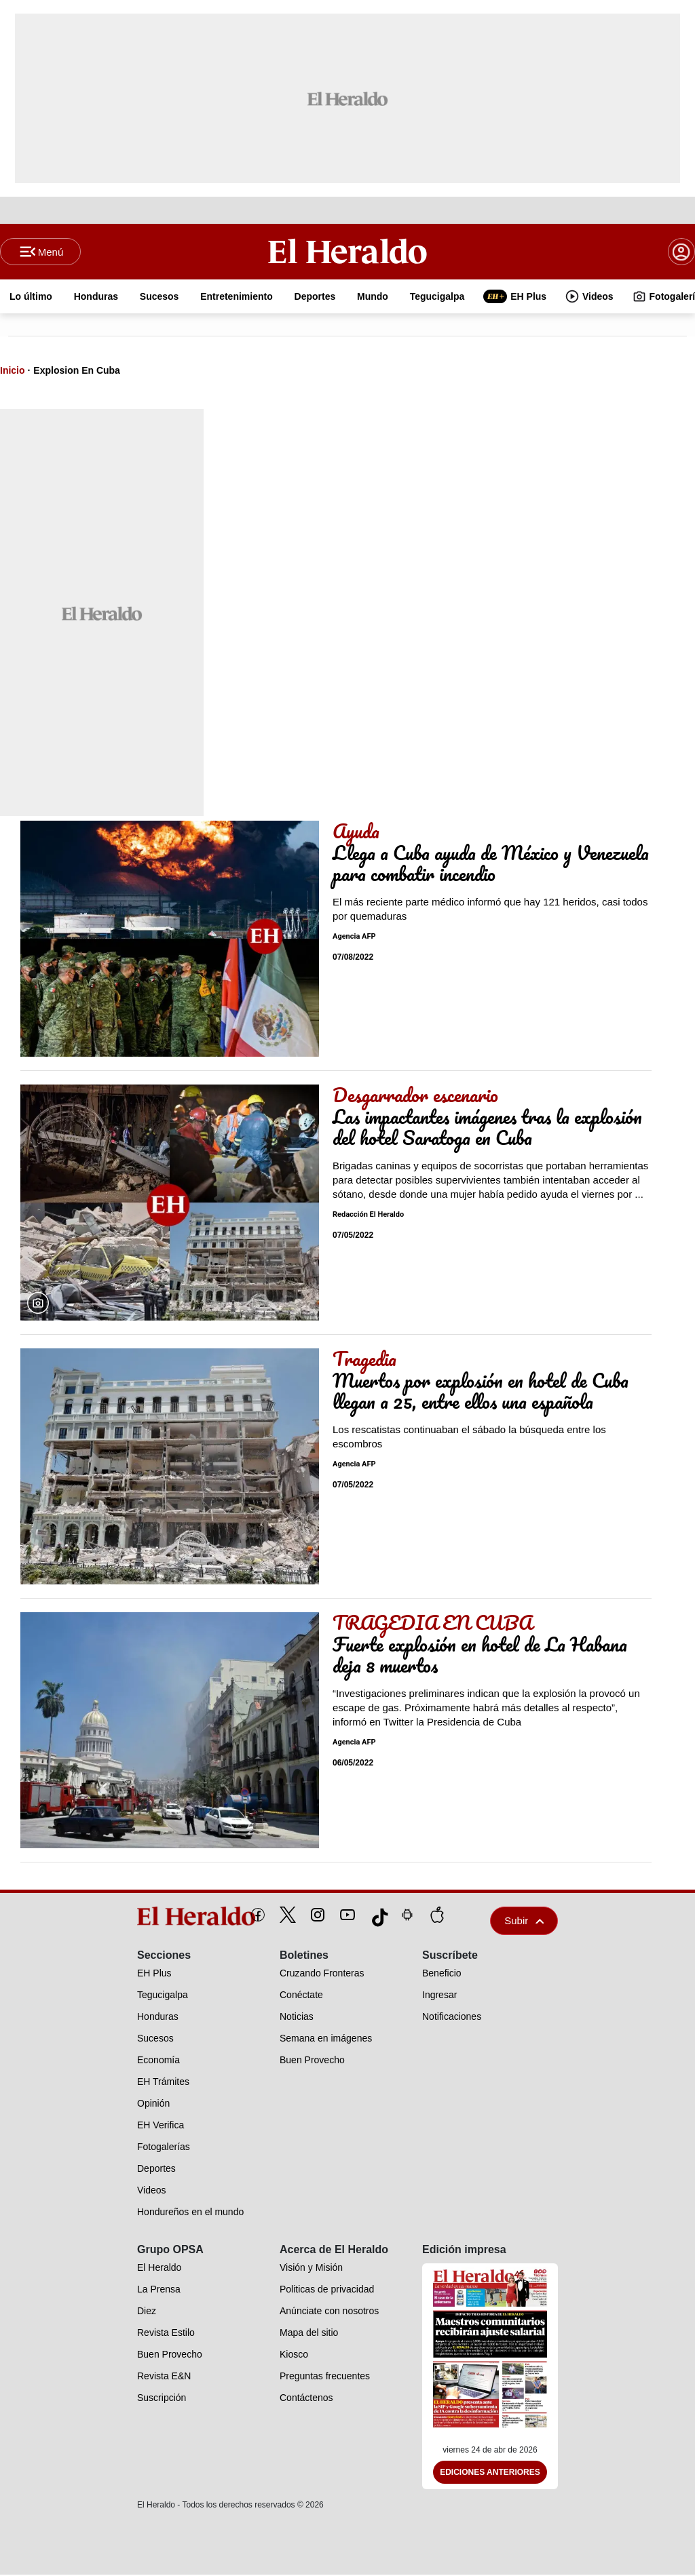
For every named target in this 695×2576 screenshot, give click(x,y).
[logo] (165, 1917)
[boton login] (681, 252)
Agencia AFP (354, 937)
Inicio (12, 371)
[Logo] (348, 252)
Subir (524, 1922)
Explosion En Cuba (76, 371)
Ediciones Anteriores (490, 2473)
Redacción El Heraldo (368, 1215)
